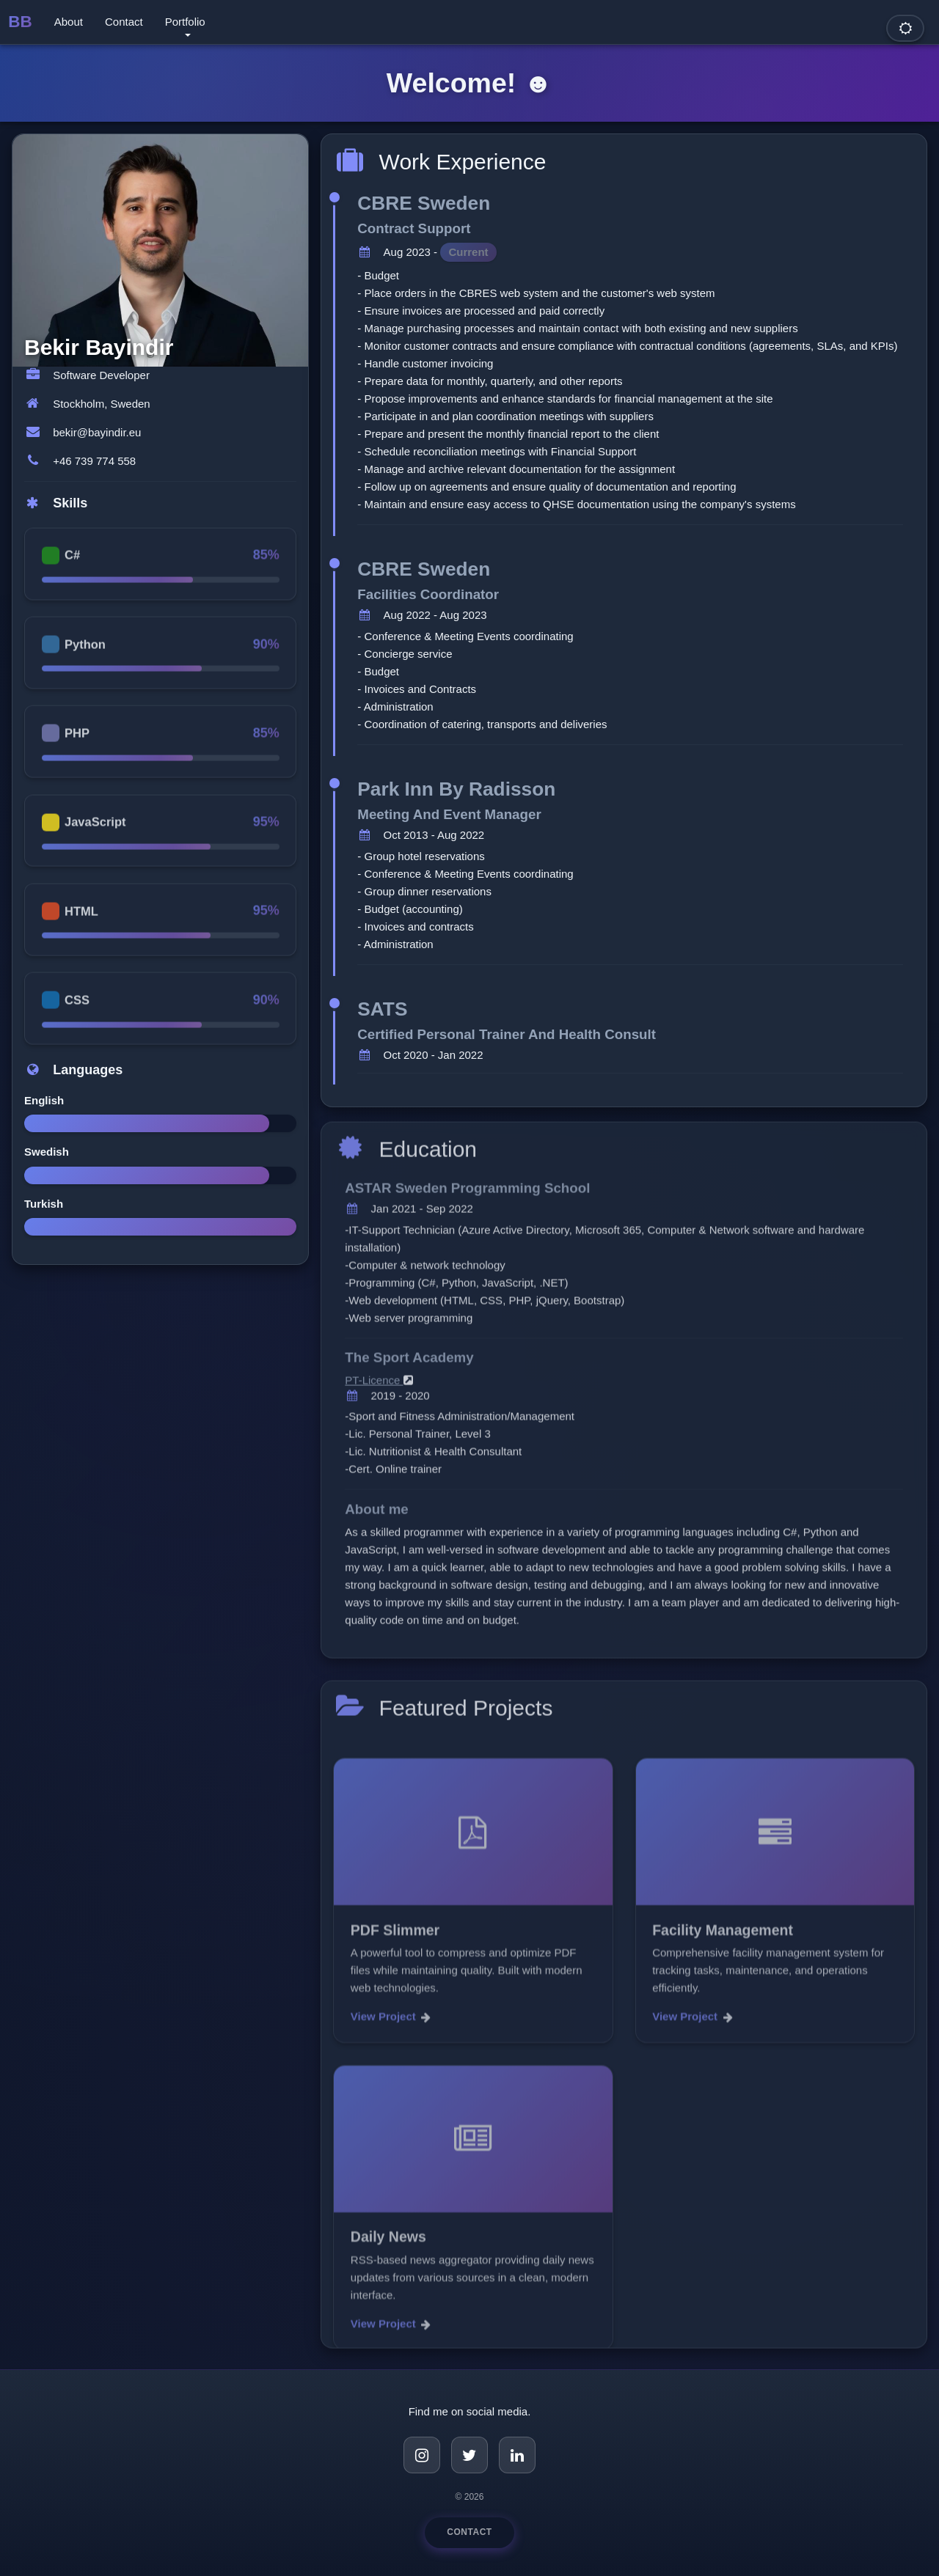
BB (20, 21)
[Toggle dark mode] (905, 28)
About (68, 21)
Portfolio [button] (185, 21)
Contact (124, 21)
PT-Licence (378, 1390)
